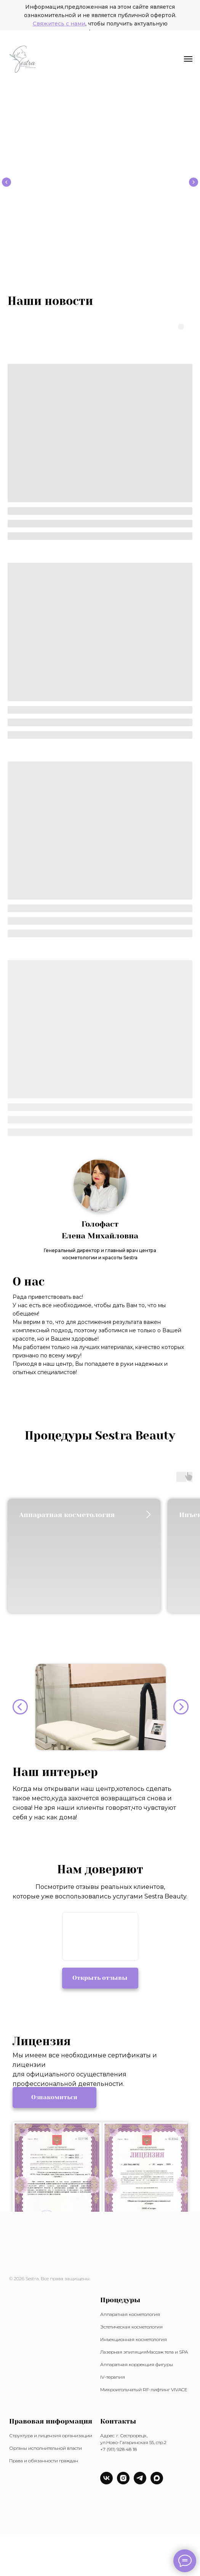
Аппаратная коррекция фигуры (136, 2364)
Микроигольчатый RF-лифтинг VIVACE (143, 2389)
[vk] (106, 2482)
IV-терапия (112, 2377)
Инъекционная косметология (133, 2339)
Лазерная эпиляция (123, 2352)
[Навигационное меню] (188, 59)
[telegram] (140, 2482)
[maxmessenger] (156, 2482)
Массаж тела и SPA (167, 2352)
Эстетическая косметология (131, 2327)
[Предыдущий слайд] (6, 182)
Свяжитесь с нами (59, 23)
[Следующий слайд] (193, 182)
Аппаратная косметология (130, 2314)
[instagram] (123, 2482)
